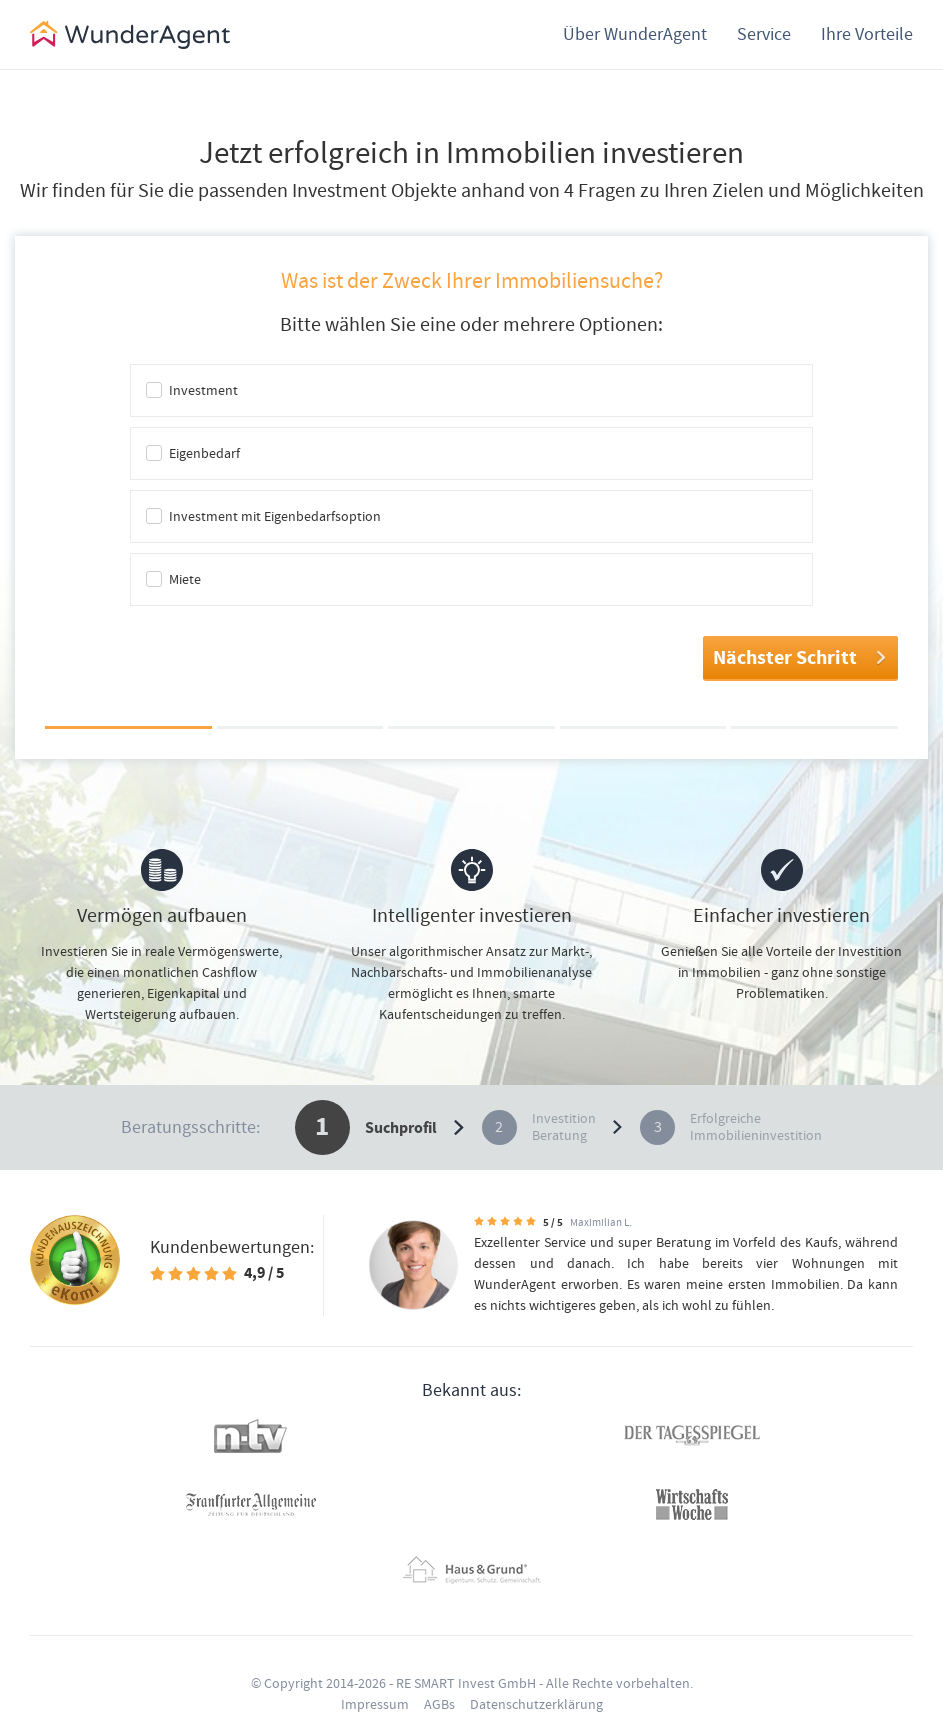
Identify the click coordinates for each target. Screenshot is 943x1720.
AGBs (439, 1704)
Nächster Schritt (800, 657)
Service (764, 34)
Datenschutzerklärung (536, 1704)
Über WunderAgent (635, 34)
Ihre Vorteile (867, 34)
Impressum (375, 1704)
